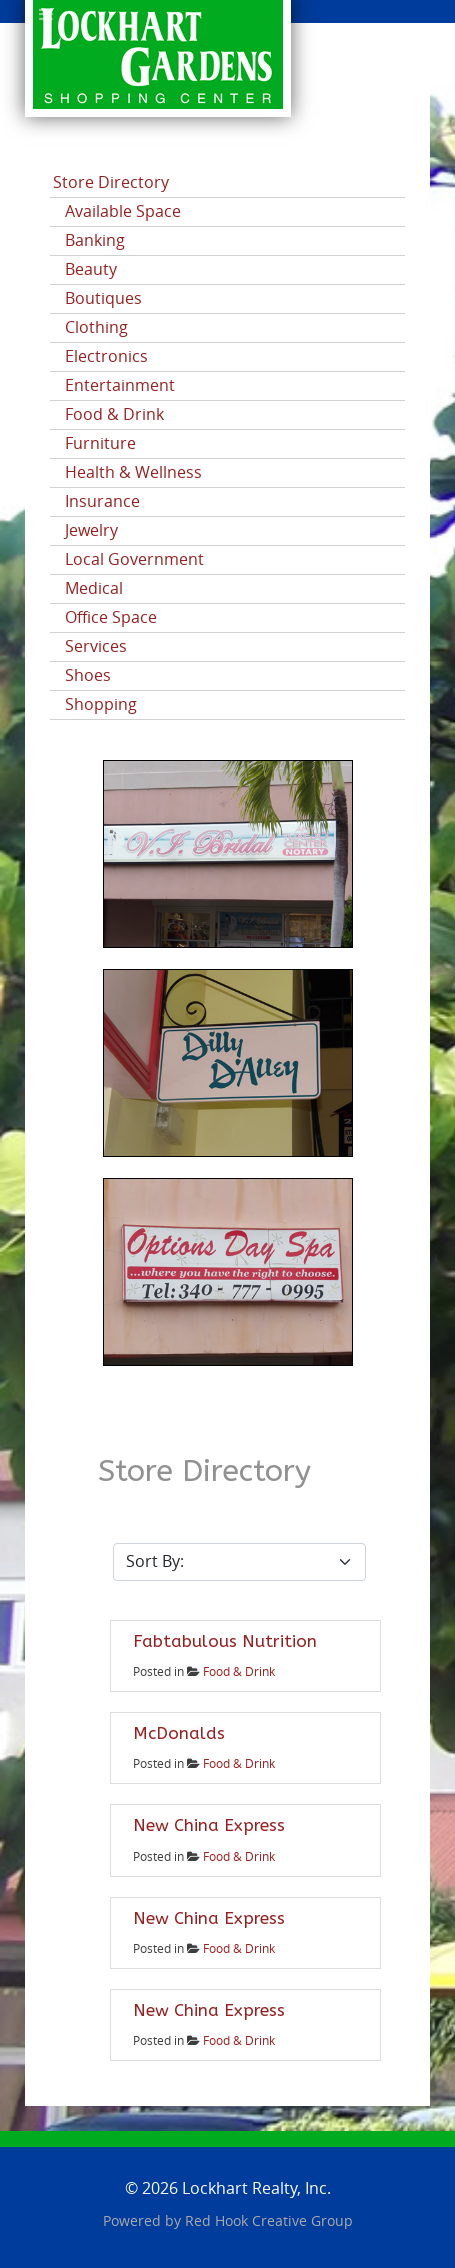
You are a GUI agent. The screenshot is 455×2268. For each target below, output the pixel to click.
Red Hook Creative (269, 2221)
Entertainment (120, 385)
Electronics (106, 356)
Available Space (123, 211)
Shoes (88, 675)
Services (96, 646)
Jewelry (91, 530)
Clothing (96, 327)
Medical (94, 588)
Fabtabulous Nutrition (225, 1641)
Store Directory (111, 182)
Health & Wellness (133, 472)
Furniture (100, 443)
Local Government (134, 559)
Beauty (91, 269)
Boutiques (103, 298)
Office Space (111, 617)
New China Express (209, 1825)
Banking (95, 240)
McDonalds (179, 1733)
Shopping (101, 704)
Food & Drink (114, 414)
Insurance (102, 501)
